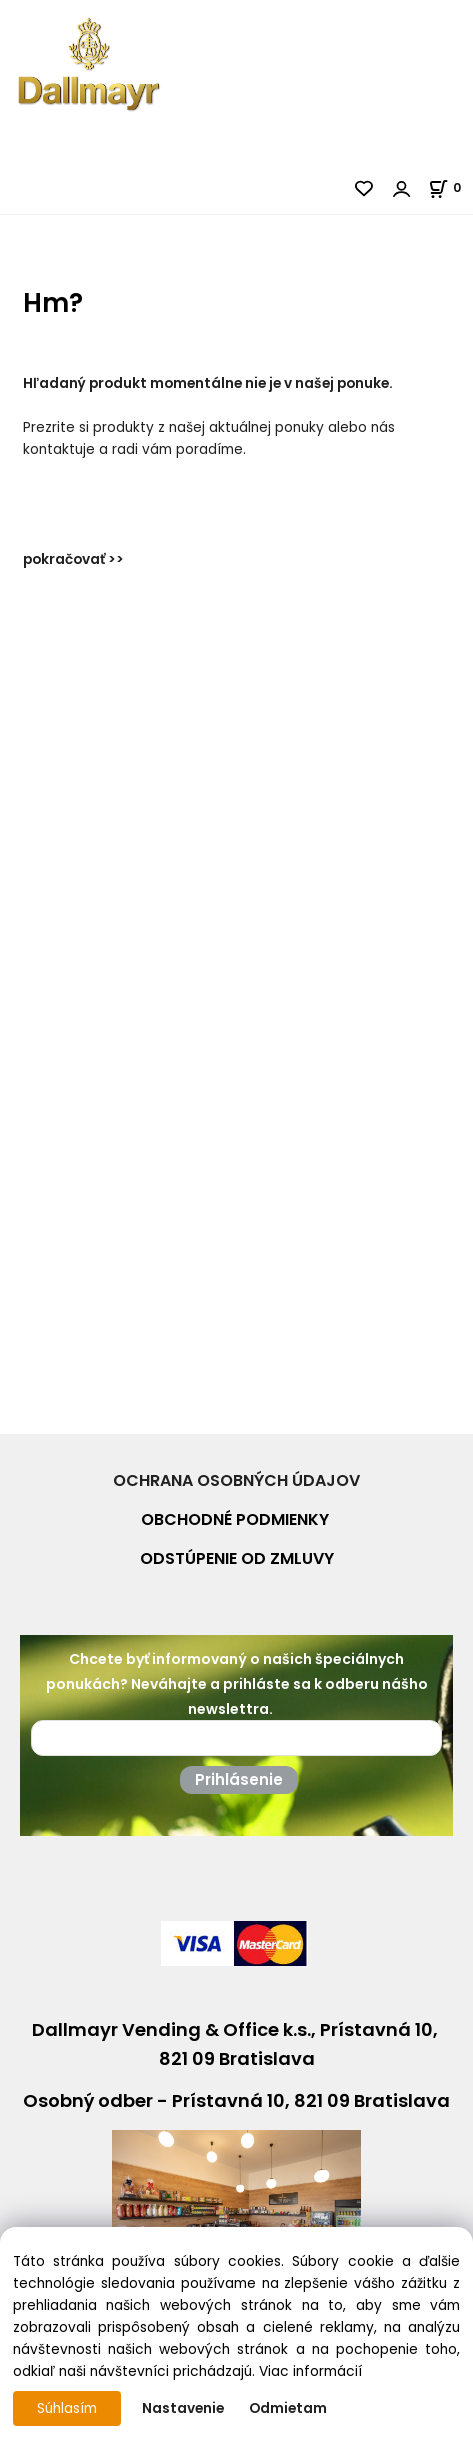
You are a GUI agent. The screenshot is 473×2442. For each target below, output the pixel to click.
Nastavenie (183, 2408)
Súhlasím (67, 2408)
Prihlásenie (239, 1779)
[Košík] (450, 187)
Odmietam (288, 2408)
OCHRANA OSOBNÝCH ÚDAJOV (236, 1480)
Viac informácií (310, 2371)
